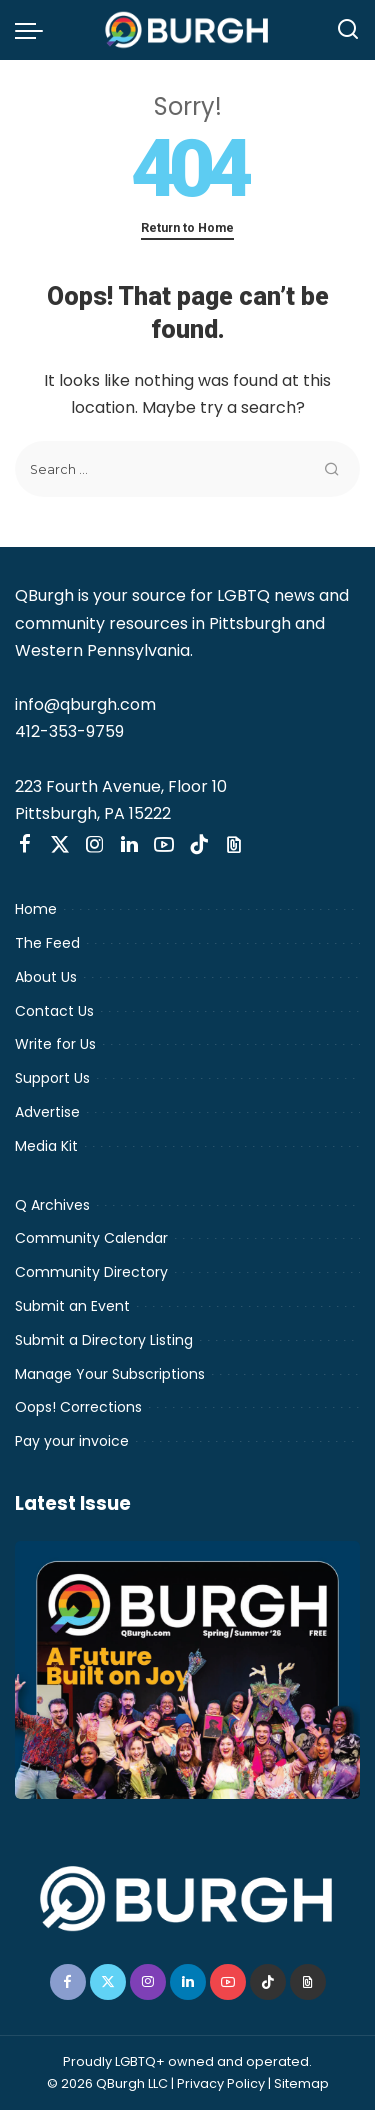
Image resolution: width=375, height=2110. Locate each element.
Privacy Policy (221, 2083)
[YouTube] (164, 845)
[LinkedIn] (129, 845)
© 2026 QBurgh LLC (107, 2083)
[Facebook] (25, 845)
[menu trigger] (34, 30)
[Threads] (234, 845)
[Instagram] (95, 845)
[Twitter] (60, 845)
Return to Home (187, 227)
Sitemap (301, 2083)
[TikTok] (199, 845)
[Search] (348, 30)
